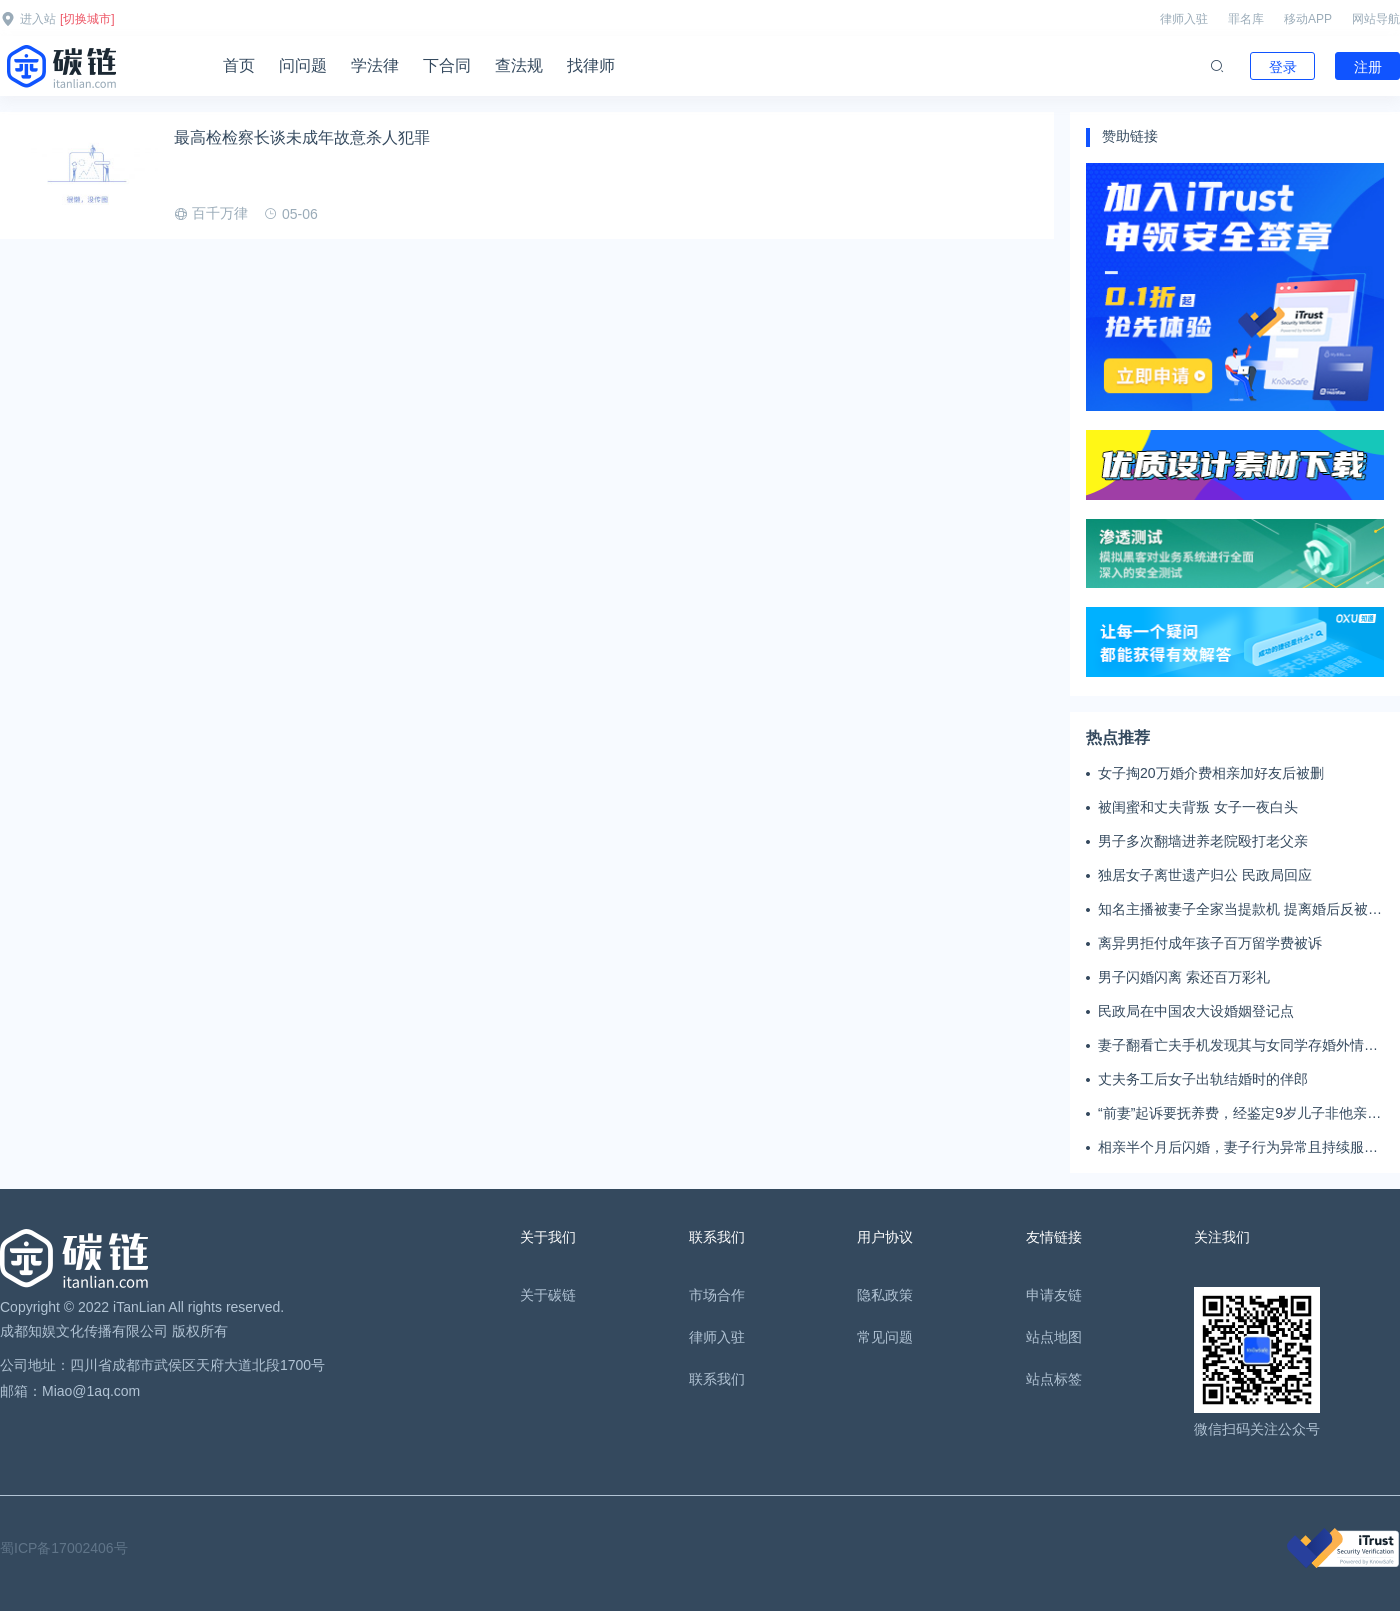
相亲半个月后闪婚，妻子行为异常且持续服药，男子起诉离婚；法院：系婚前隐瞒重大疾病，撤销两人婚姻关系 (1238, 1148)
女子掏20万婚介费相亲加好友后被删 (1211, 773)
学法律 (375, 65)
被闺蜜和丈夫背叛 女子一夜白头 (1198, 807)
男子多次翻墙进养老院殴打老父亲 (1203, 841)
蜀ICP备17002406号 (64, 1548)
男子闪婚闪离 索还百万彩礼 (1184, 977)
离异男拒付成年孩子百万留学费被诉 (1210, 943)
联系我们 (717, 1379)
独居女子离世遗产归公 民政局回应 (1205, 875)
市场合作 (717, 1295)
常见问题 (885, 1337)
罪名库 (1246, 19)
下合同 (447, 65)
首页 (239, 65)
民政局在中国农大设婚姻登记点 (1196, 1011)
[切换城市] (87, 19)
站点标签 (1054, 1379)
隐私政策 (885, 1295)
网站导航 (1376, 19)
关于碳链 (548, 1295)
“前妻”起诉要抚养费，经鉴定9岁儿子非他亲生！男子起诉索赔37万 (1232, 1114)
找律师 (591, 65)
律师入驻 (1184, 19)
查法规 (519, 65)
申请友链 (1054, 1295)
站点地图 (1054, 1337)
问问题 (303, 65)
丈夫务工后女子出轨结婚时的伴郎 (1203, 1079)
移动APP (1308, 19)
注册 (1368, 67)
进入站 (38, 19)
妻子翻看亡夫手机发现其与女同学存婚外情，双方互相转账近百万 (1238, 1046)
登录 (1283, 67)
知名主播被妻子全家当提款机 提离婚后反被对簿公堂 (1240, 910)
